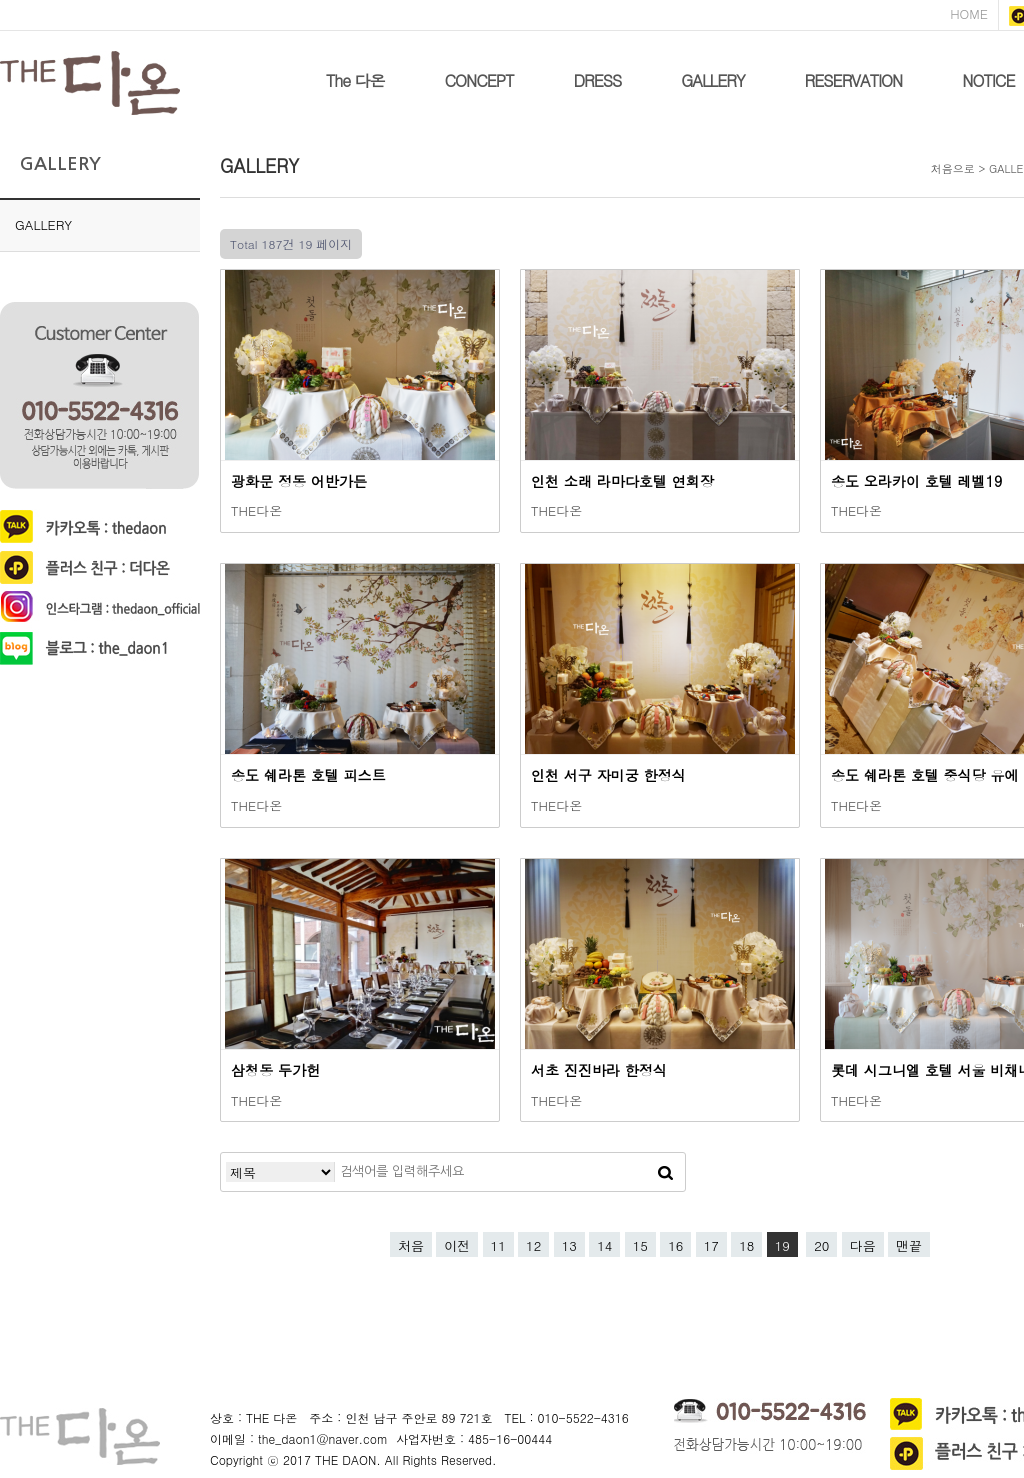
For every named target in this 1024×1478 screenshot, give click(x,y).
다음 (863, 1245)
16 (675, 1245)
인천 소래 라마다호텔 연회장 (622, 481)
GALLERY (712, 80)
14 (604, 1245)
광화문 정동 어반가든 (299, 481)
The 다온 (355, 80)
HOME (969, 13)
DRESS (597, 80)
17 (711, 1245)
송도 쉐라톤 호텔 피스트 (308, 775)
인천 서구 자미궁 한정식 (608, 775)
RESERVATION (854, 80)
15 (640, 1245)
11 (498, 1245)
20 (821, 1245)
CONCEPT (479, 80)
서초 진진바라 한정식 (599, 1070)
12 (533, 1245)
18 (746, 1245)
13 (569, 1245)
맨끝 (909, 1245)
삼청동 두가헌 (275, 1070)
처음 (411, 1245)
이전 (457, 1245)
